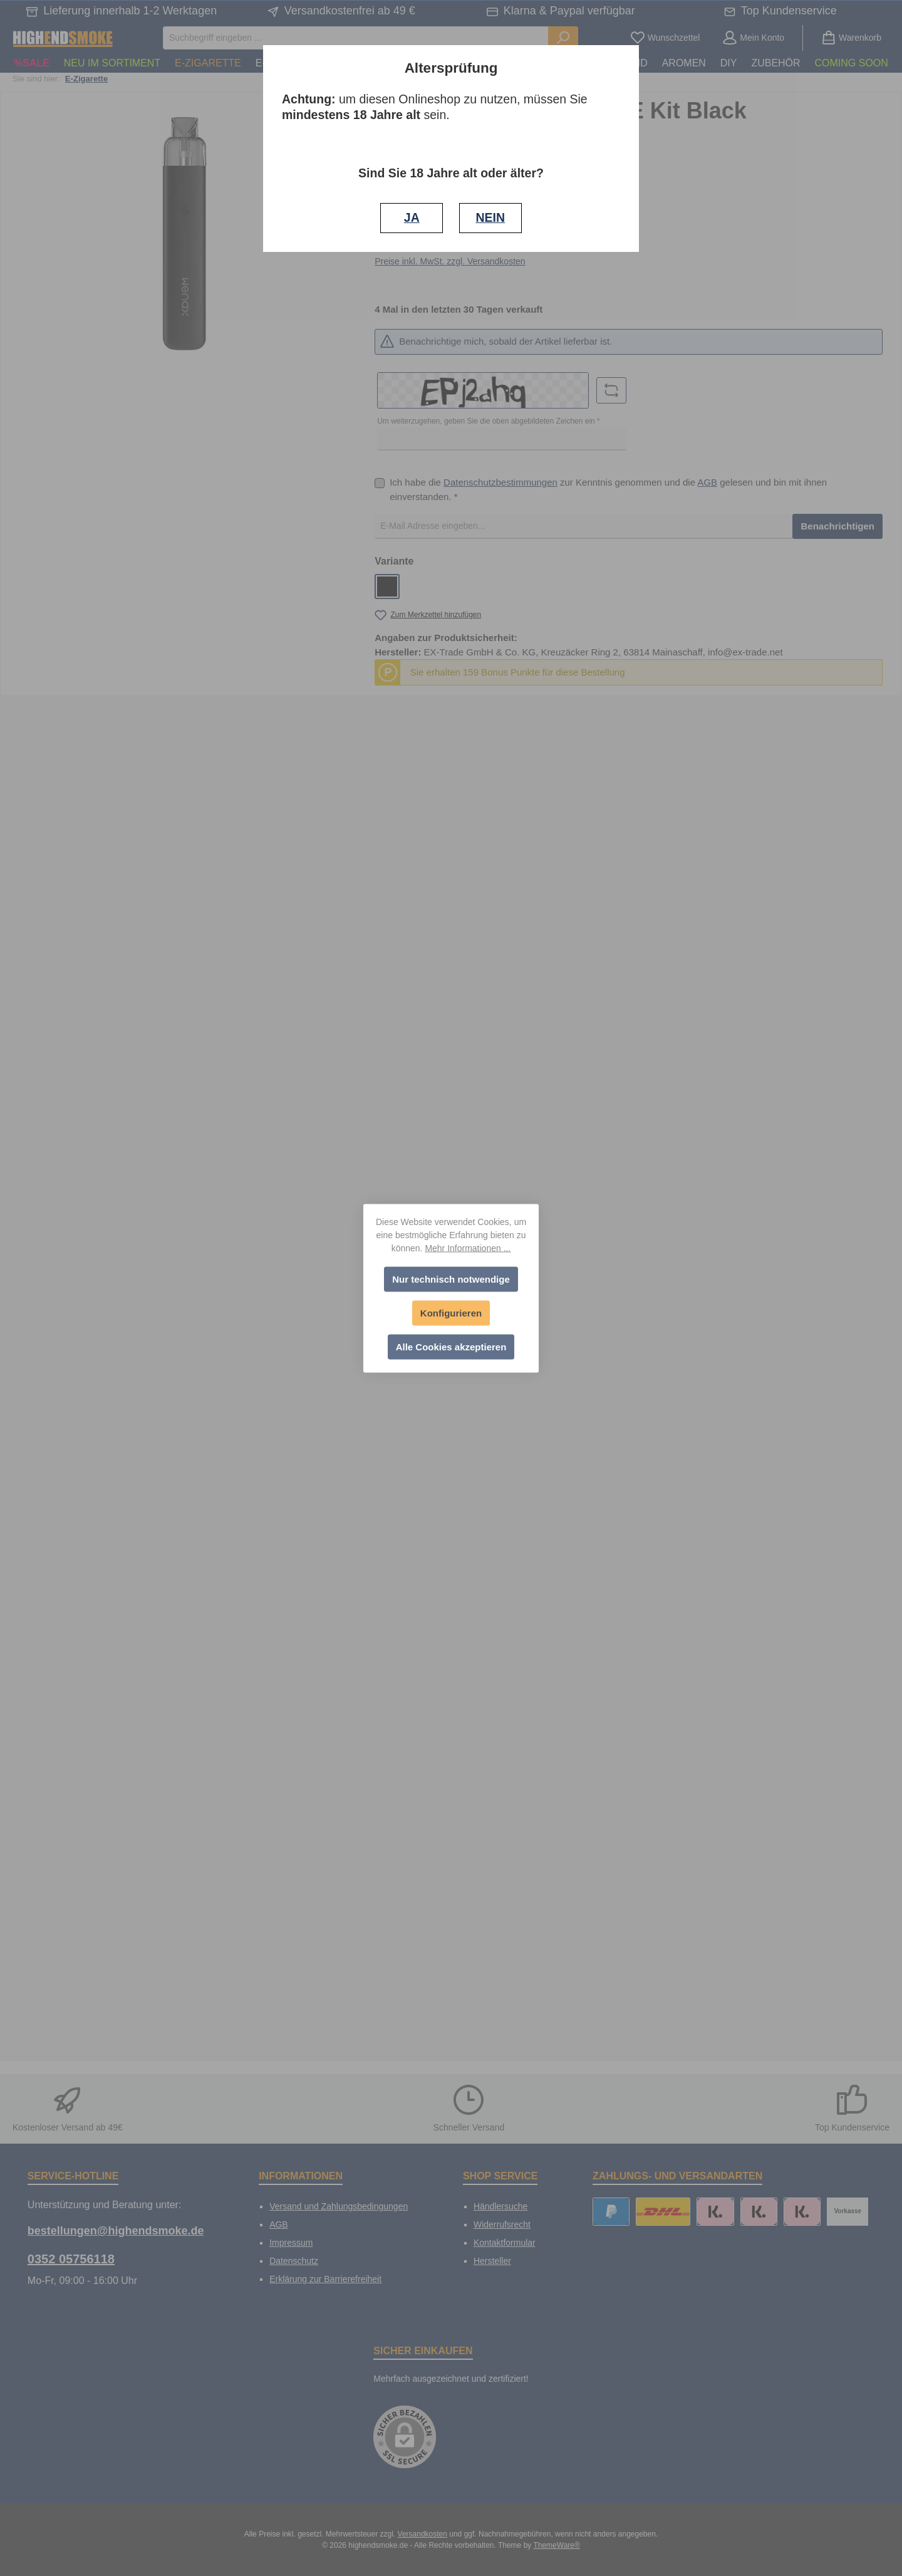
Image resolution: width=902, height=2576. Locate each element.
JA (412, 217)
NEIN (490, 217)
